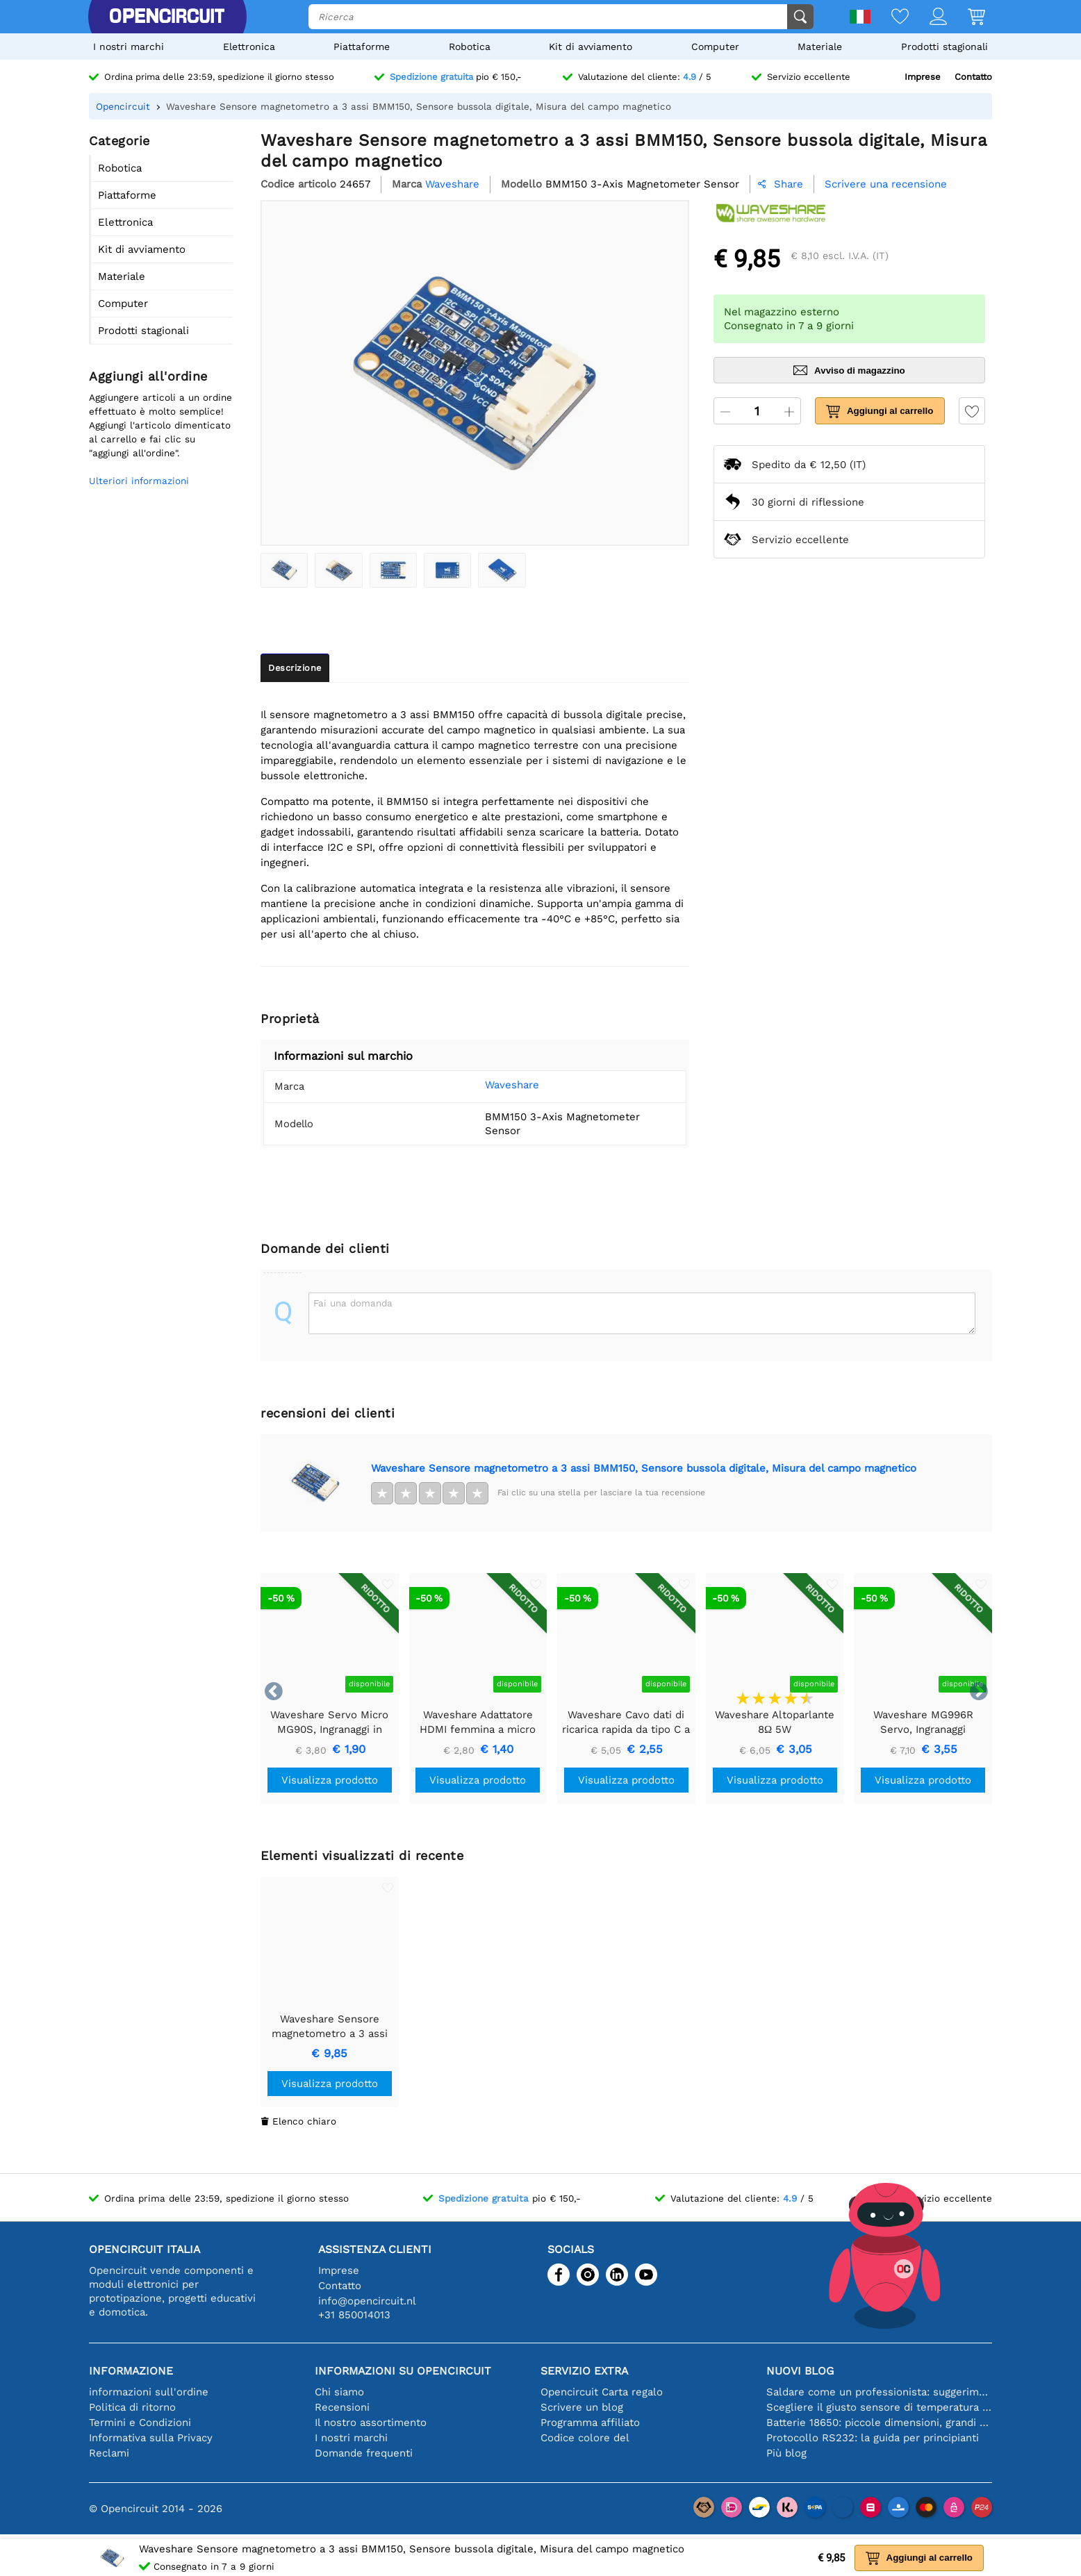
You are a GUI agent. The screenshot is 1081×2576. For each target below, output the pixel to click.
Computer (715, 46)
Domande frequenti (364, 2439)
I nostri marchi (128, 46)
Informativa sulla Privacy (151, 2424)
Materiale (820, 46)
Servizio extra (584, 2356)
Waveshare (491, 1085)
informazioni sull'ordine (148, 2378)
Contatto (973, 77)
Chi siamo (339, 2378)
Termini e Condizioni (140, 2408)
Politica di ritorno (132, 2393)
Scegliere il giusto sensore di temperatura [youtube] (879, 2393)
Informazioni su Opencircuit (403, 2356)
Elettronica (249, 46)
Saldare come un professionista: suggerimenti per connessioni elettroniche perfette (879, 2378)
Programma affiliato (590, 2408)
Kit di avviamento (590, 46)
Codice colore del (584, 2424)
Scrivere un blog (581, 2393)
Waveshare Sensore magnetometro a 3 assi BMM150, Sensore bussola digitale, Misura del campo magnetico (643, 1454)
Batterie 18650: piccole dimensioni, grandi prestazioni (879, 2408)
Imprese (923, 77)
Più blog (786, 2439)
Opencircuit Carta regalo (601, 2378)
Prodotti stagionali (944, 46)
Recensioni (342, 2393)
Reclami (109, 2439)
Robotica (469, 46)
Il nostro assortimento (371, 2408)
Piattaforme (361, 46)
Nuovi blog (800, 2356)
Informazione (131, 2356)
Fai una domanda (353, 1289)
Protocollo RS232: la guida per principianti (872, 2424)
